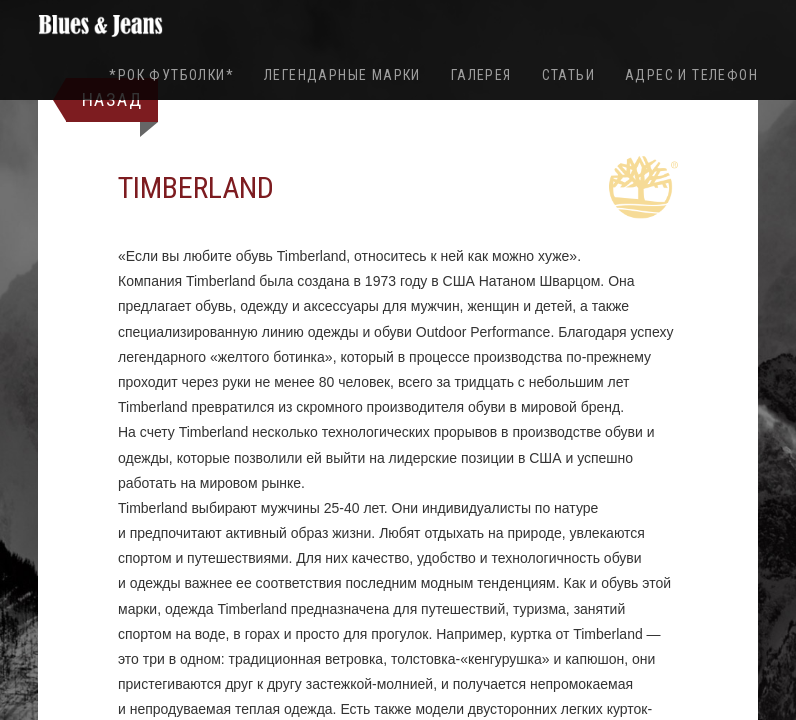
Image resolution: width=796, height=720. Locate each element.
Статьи (568, 75)
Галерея (481, 75)
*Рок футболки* (171, 75)
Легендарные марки (342, 75)
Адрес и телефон (691, 75)
